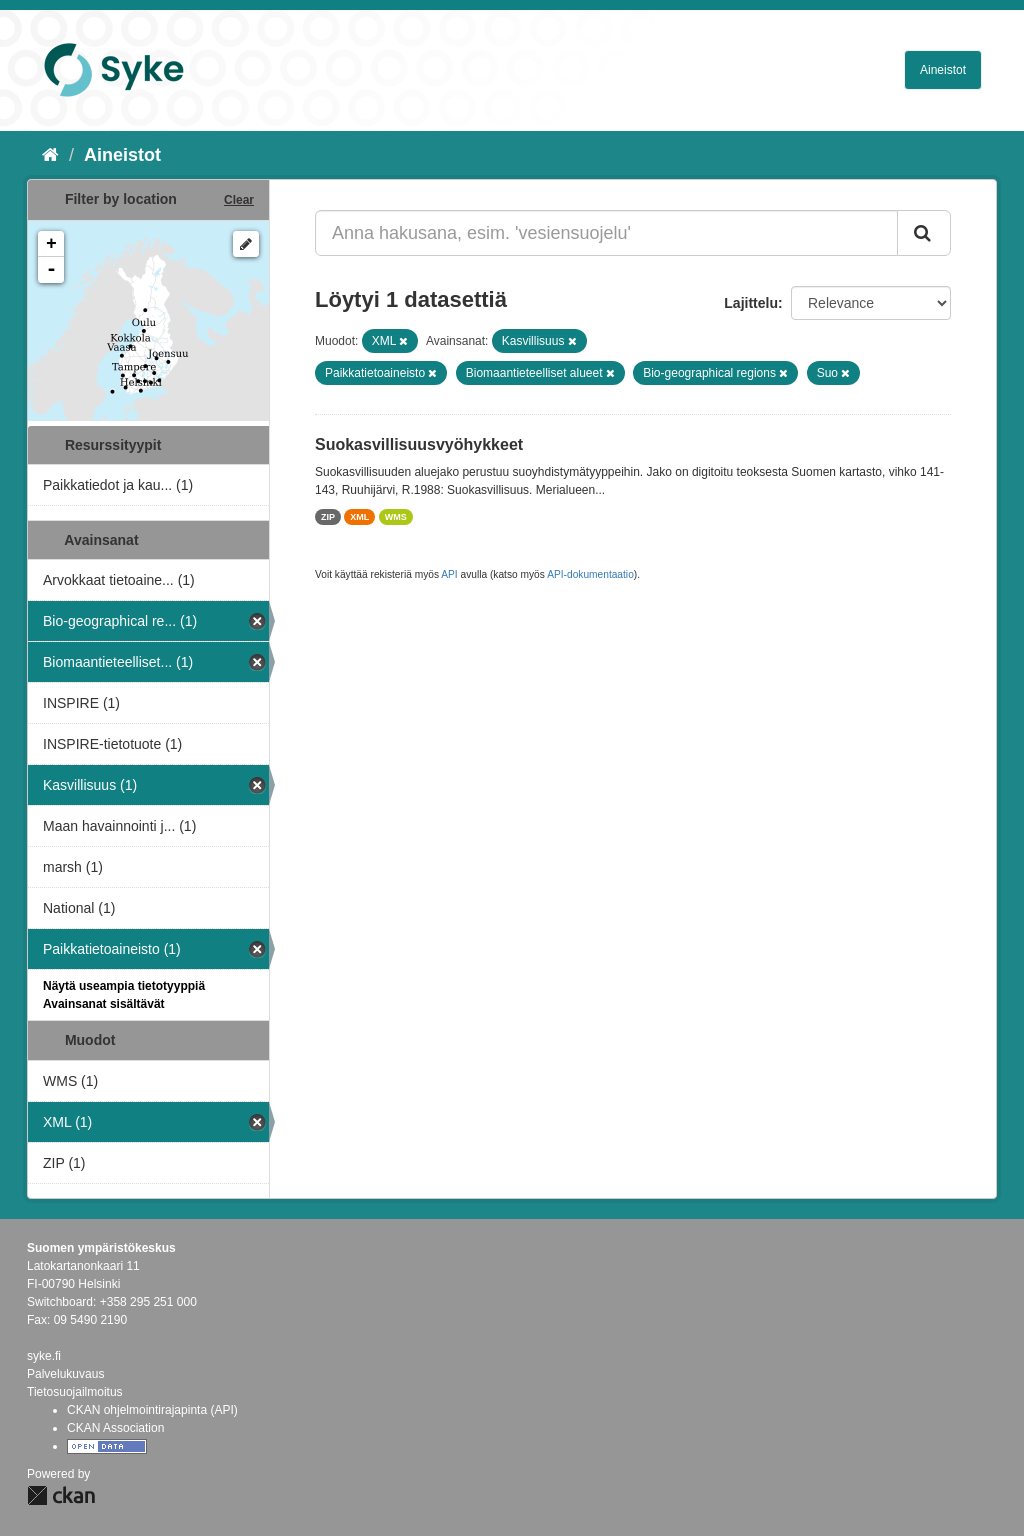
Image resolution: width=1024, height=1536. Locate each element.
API (449, 574)
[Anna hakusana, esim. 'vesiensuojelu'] (606, 233)
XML (359, 517)
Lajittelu (751, 303)
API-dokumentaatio (590, 574)
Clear (239, 200)
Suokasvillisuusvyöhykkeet (419, 444)
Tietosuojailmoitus (75, 1392)
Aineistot (943, 70)
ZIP (328, 517)
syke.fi (44, 1356)
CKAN (61, 1495)
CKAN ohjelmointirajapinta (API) (152, 1410)
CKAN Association (115, 1428)
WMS (396, 517)
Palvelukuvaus (65, 1374)
